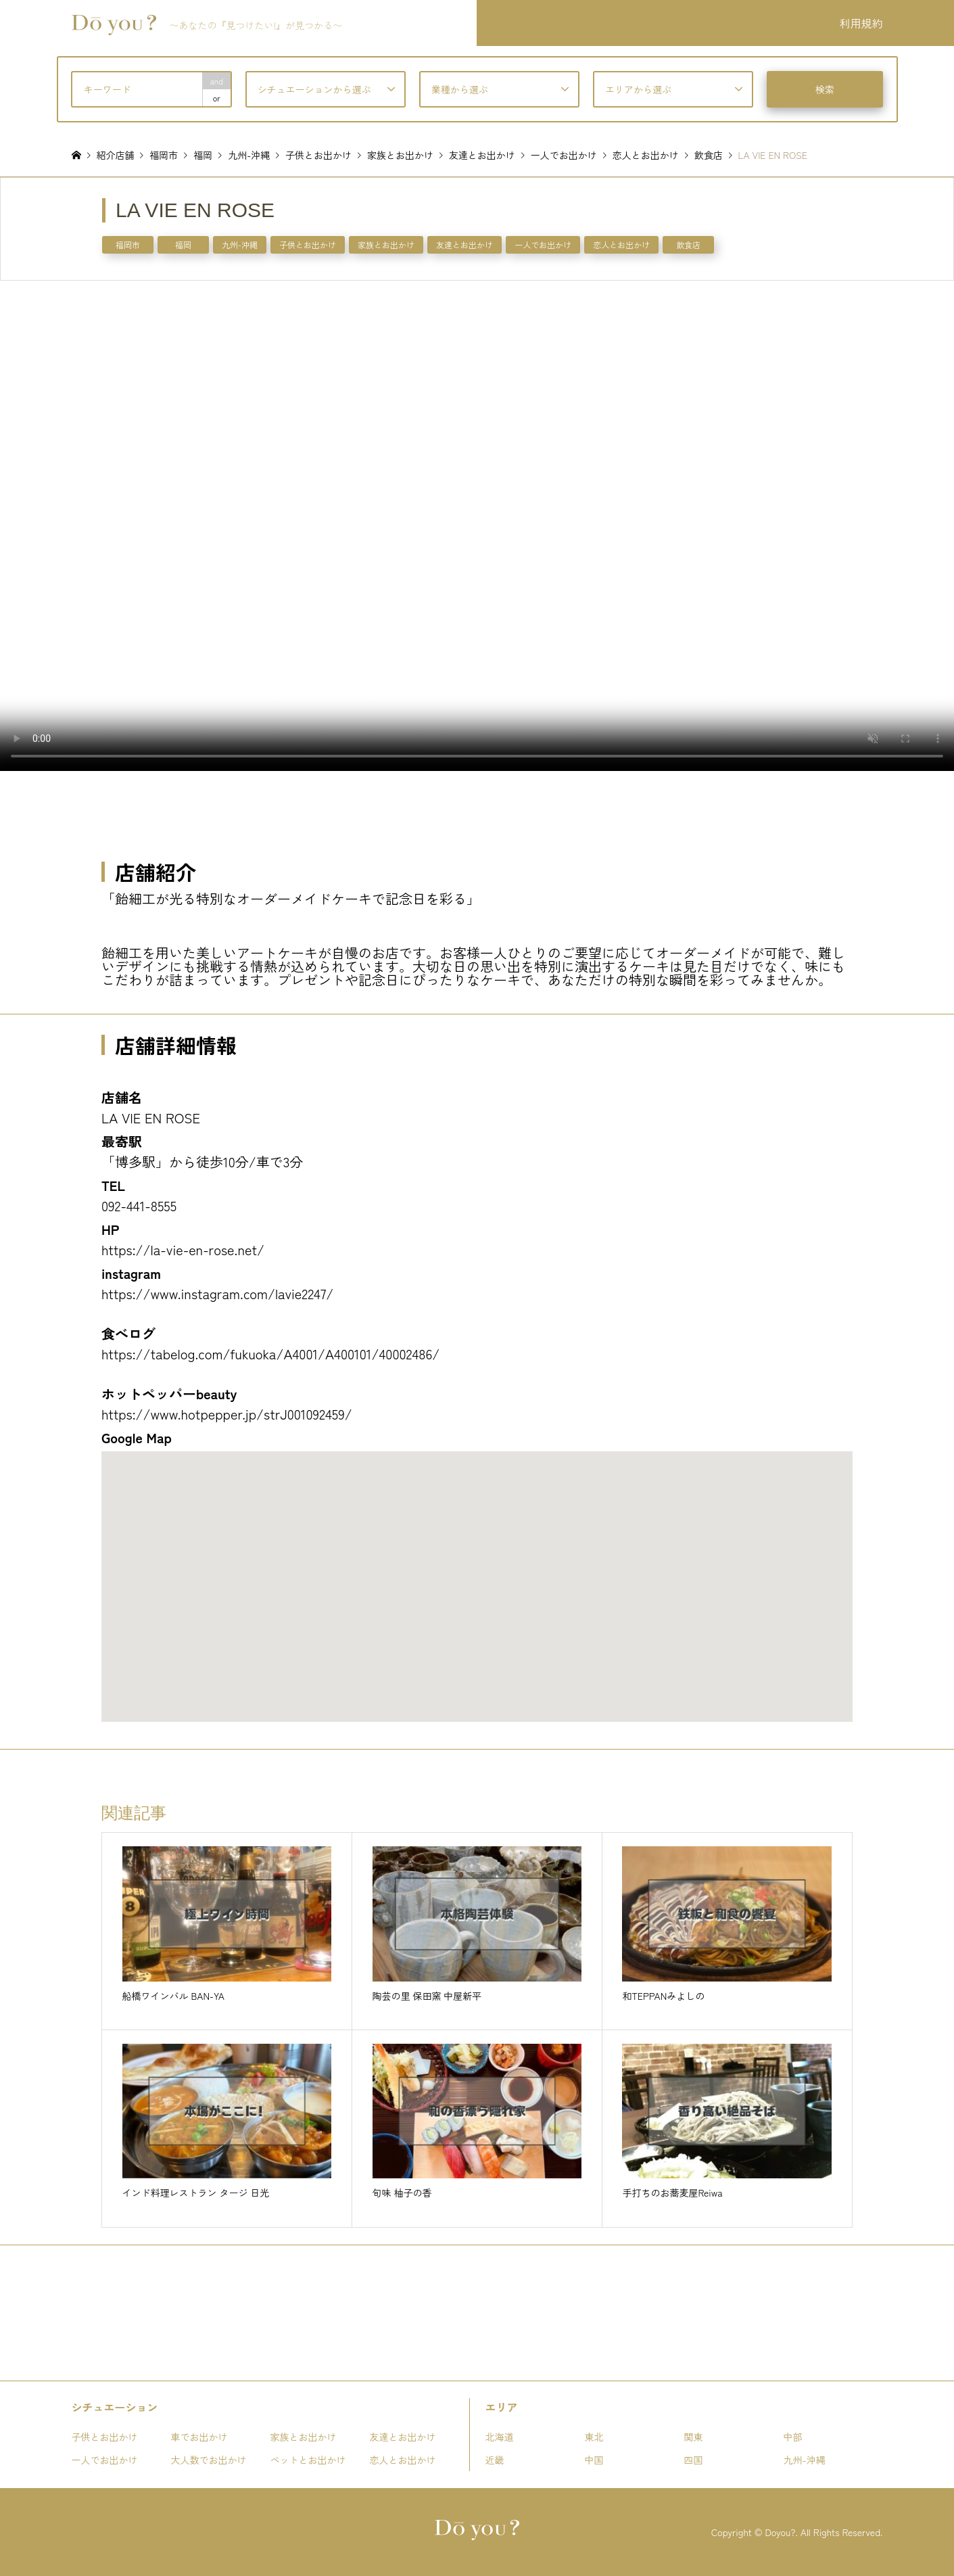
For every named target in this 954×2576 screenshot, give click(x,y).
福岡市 (128, 244)
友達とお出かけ (464, 244)
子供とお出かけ (307, 244)
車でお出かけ (199, 2436)
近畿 (494, 2459)
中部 (793, 2436)
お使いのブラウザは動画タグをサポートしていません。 (477, 525)
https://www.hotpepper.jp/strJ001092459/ (226, 1414)
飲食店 (688, 244)
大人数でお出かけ (209, 2459)
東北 (594, 2436)
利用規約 (860, 23)
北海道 (499, 2436)
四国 (693, 2459)
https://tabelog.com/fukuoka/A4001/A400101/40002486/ (270, 1353)
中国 (594, 2459)
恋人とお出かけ (621, 244)
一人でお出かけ (543, 244)
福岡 (183, 244)
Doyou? (780, 2532)
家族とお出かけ (386, 244)
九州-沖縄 (240, 244)
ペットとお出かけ (308, 2459)
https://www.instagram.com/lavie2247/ (217, 1293)
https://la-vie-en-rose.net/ (182, 1249)
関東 (693, 2436)
